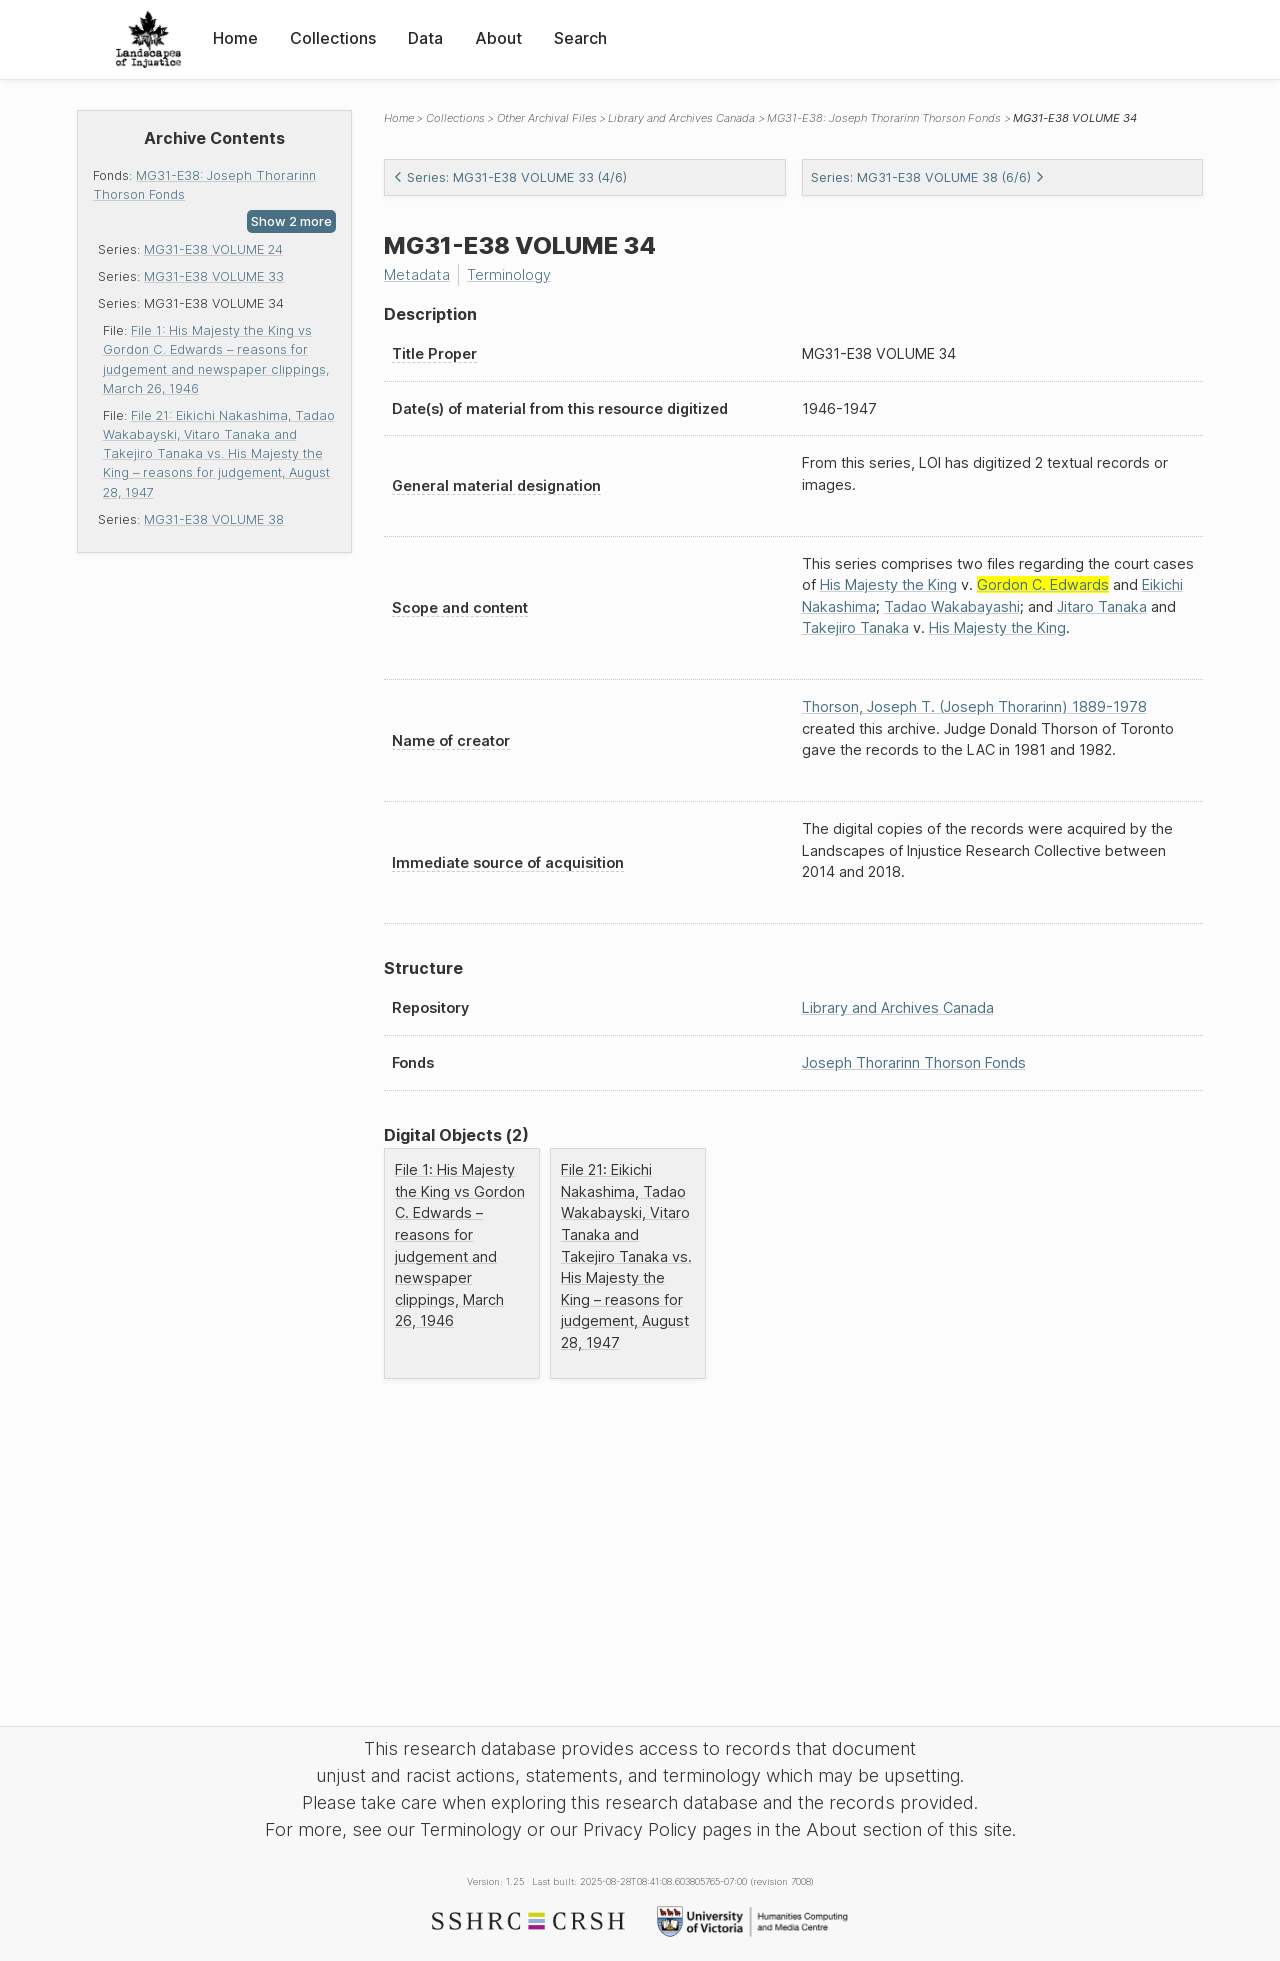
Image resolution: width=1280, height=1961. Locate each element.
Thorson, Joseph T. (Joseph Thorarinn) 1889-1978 (974, 706)
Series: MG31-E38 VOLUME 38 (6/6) (928, 177)
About (498, 38)
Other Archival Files (547, 118)
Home (235, 38)
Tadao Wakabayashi (952, 606)
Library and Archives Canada (681, 118)
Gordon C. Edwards (1043, 584)
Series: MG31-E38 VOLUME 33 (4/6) (510, 177)
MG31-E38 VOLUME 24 (213, 249)
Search (580, 38)
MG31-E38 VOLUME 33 (214, 276)
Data (425, 38)
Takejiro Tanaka (855, 627)
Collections (333, 38)
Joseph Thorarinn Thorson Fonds (914, 1062)
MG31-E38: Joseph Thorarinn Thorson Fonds (884, 118)
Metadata (417, 274)
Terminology (509, 274)
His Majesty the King (888, 584)
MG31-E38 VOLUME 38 (214, 519)
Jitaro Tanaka (1102, 606)
